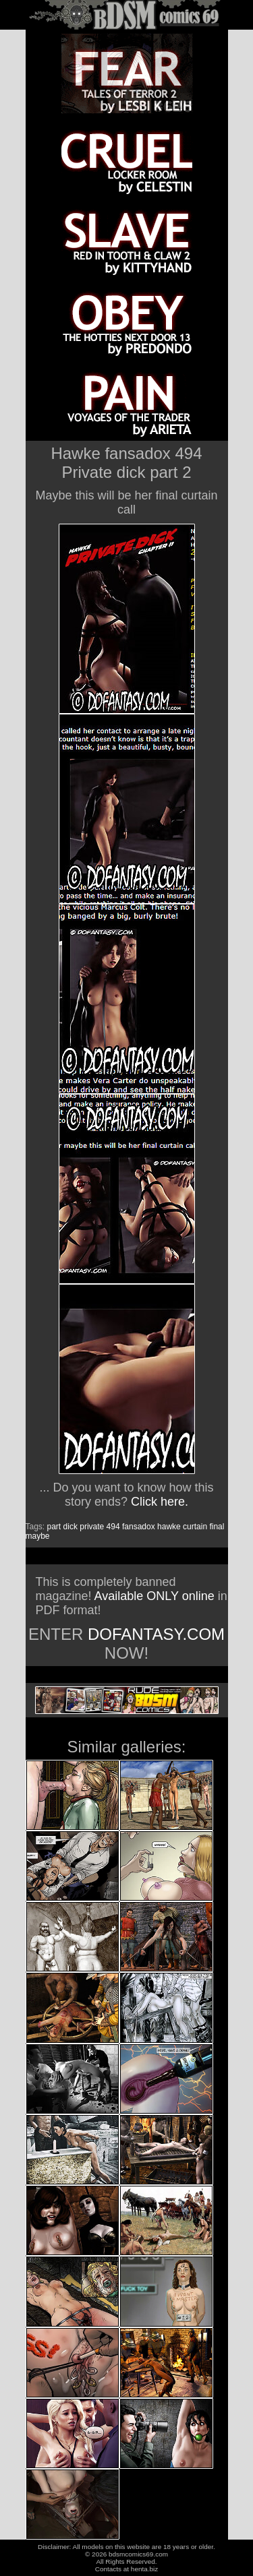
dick (70, 1526)
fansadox (138, 1526)
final (216, 1526)
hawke (169, 1526)
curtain (195, 1526)
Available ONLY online (154, 1596)
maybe (38, 1536)
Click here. (159, 1501)
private (92, 1526)
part (54, 1526)
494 (113, 1526)
